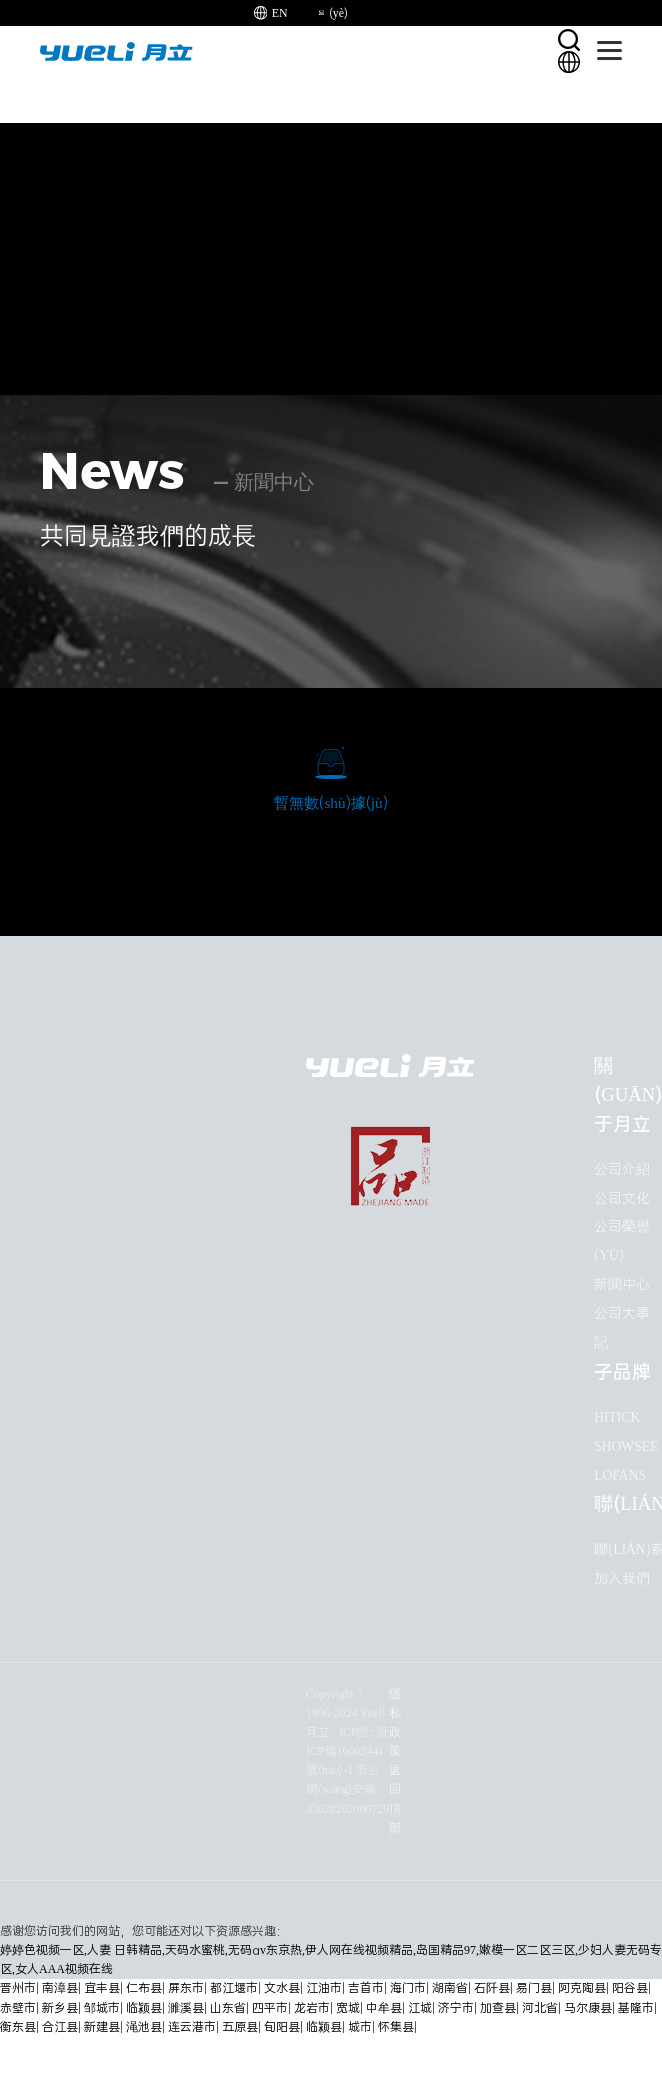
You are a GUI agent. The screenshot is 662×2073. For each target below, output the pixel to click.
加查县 (498, 2008)
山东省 (228, 2008)
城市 (360, 2027)
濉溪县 (186, 2008)
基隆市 (636, 2008)
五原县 (240, 2027)
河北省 (540, 2008)
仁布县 (144, 1988)
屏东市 (186, 1988)
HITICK (617, 1417)
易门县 (534, 1988)
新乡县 (60, 2008)
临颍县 (144, 2008)
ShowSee (626, 1446)
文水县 (282, 1988)
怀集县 (396, 2027)
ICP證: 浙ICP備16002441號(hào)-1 (347, 1751)
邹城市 (102, 2008)
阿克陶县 (582, 1988)
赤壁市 (18, 2008)
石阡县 (492, 1988)
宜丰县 (102, 1988)
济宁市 (456, 2008)
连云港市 (192, 2027)
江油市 (324, 1988)
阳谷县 (630, 1988)
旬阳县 (282, 2027)
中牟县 (384, 2008)
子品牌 (622, 1372)
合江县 (60, 2027)
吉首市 (366, 1988)
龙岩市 (312, 2008)
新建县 (102, 2027)
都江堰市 (234, 1988)
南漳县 (60, 1988)
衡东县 (18, 2027)
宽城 (348, 2008)
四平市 (270, 2008)
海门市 (408, 1988)
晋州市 (18, 1988)
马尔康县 (588, 2008)
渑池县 (144, 2027)
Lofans (620, 1475)
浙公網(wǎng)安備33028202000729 (347, 1789)
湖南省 (450, 1988)
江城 (420, 2008)
